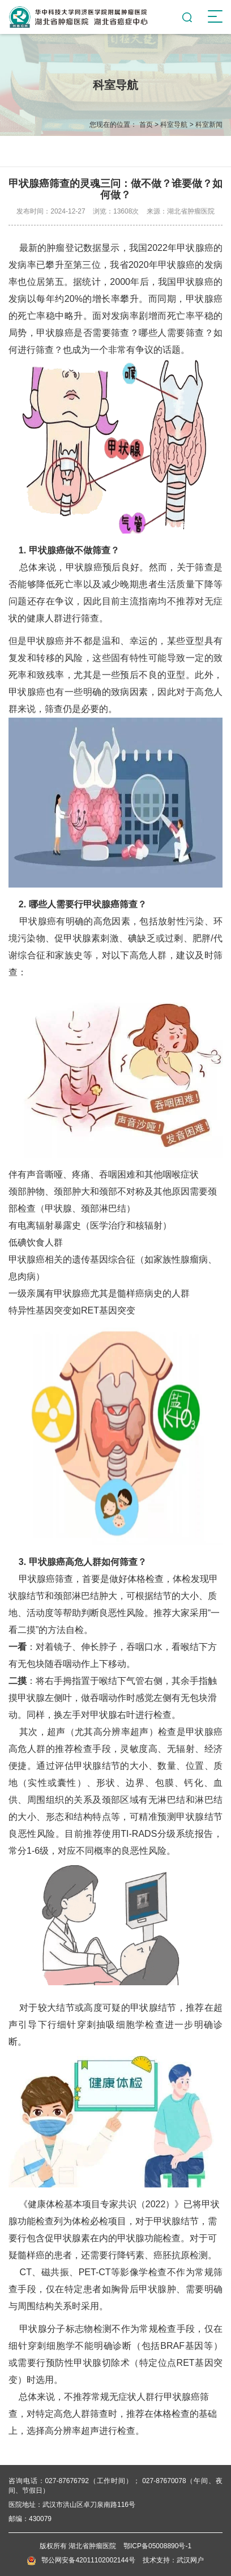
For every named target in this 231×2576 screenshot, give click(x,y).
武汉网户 (190, 2560)
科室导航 (173, 125)
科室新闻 (209, 125)
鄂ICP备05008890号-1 (157, 2546)
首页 (146, 125)
